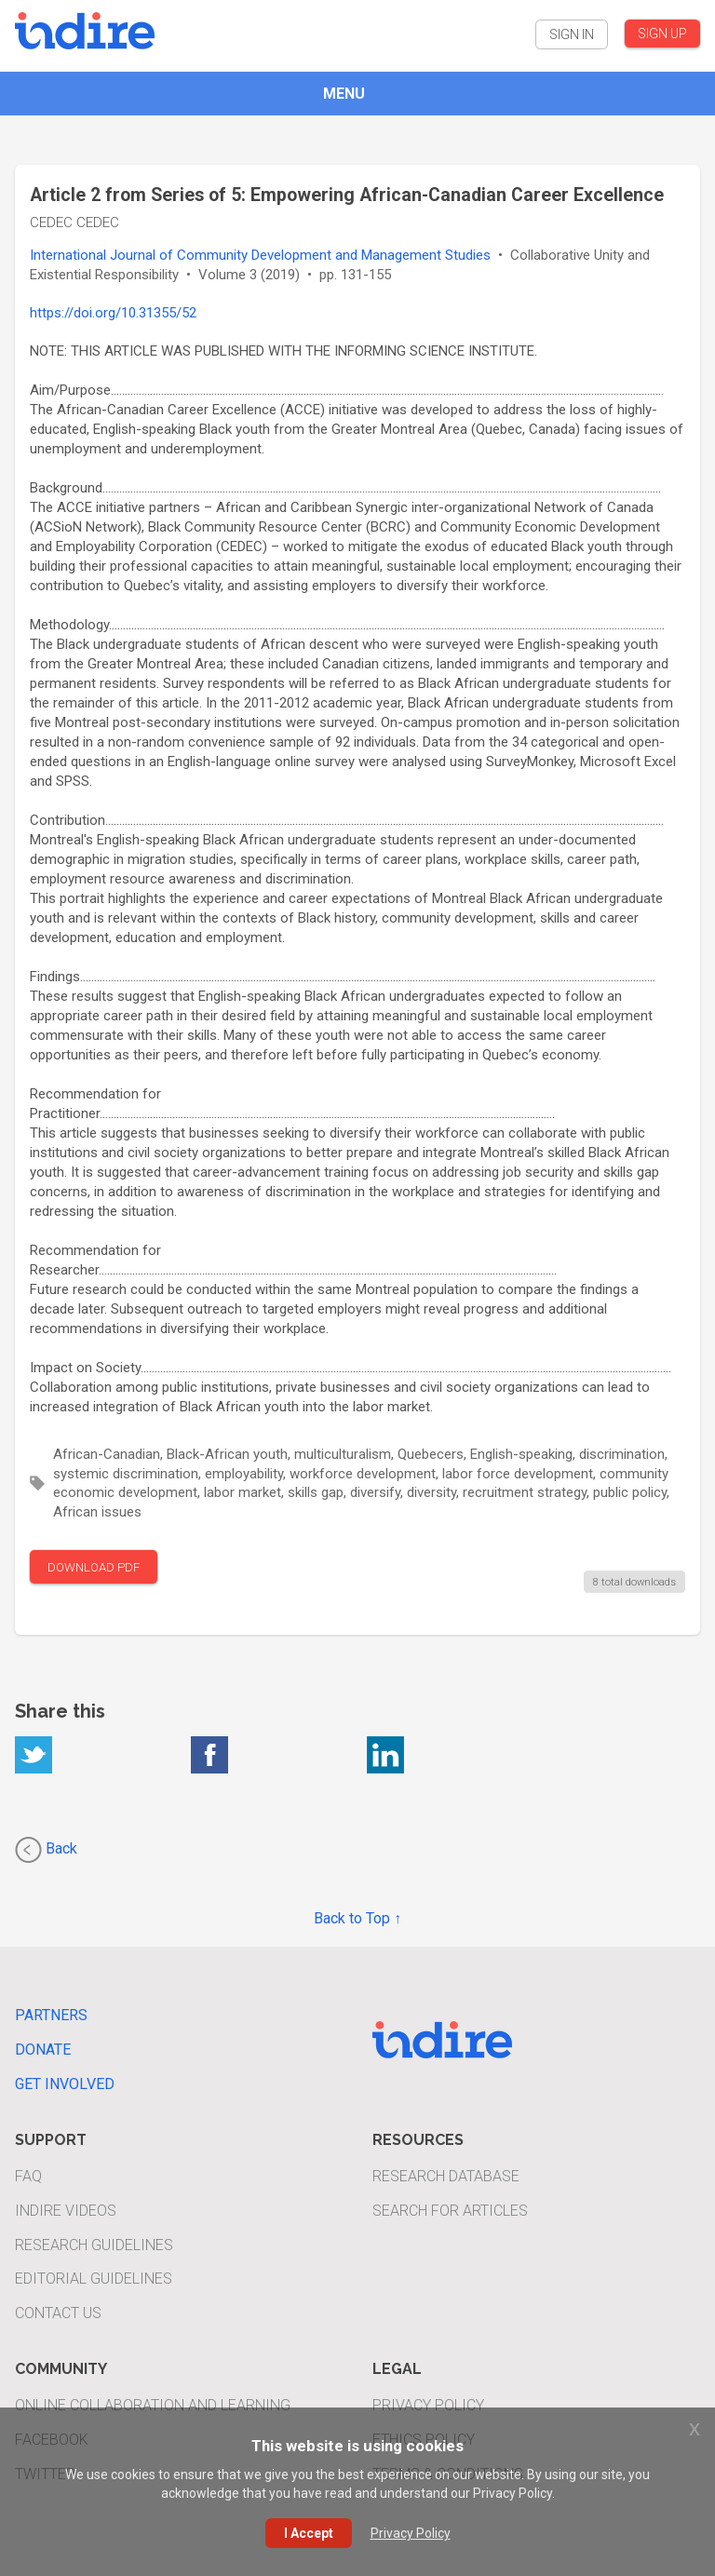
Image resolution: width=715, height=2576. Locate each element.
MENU (344, 93)
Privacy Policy (428, 2405)
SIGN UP (662, 33)
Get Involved (65, 2084)
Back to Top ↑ (357, 1918)
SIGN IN (571, 34)
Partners (51, 2015)
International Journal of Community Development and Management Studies (260, 255)
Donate (43, 2049)
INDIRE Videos (65, 2210)
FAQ (28, 2176)
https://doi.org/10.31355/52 (113, 312)
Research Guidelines (94, 2245)
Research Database (445, 2176)
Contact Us (58, 2313)
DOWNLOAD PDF (93, 1567)
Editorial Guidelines (93, 2278)
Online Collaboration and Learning (152, 2405)
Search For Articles (450, 2210)
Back (46, 1850)
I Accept (308, 2533)
